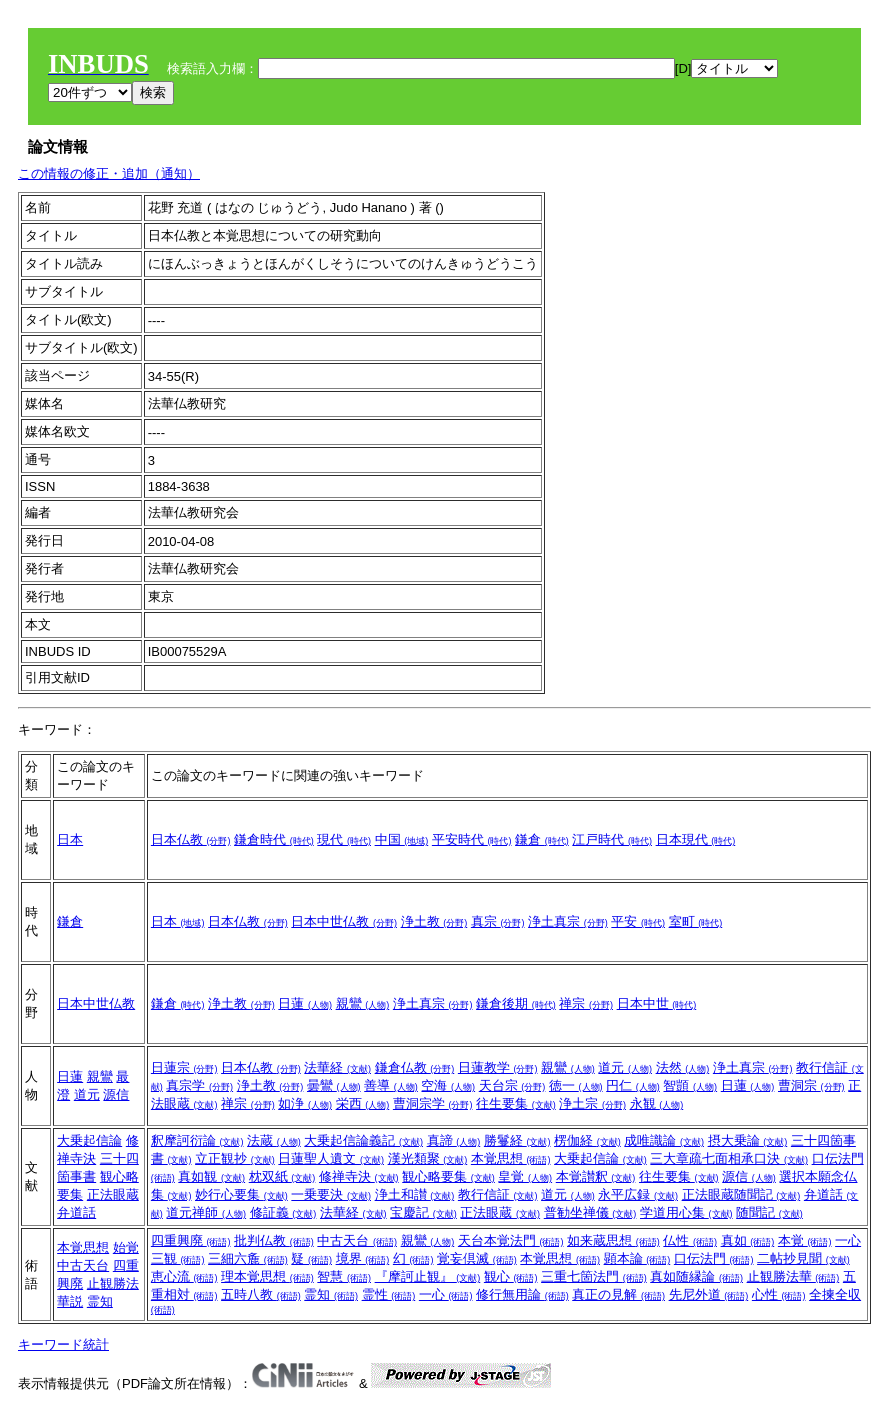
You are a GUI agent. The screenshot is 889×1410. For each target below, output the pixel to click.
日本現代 (696, 839)
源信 (116, 1094)
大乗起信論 (89, 1140)
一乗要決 (331, 1194)
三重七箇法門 (594, 1276)
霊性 (389, 1294)
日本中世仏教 (344, 921)
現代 (344, 839)
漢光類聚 (428, 1158)
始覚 (126, 1247)
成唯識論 (664, 1140)
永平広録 (638, 1194)
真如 (748, 1240)
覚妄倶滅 (477, 1258)
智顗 (690, 1085)
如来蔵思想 (613, 1240)
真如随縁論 (696, 1276)
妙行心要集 (241, 1194)
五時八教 (261, 1294)
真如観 (211, 1176)
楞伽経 (587, 1140)
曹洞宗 (811, 1085)
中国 (402, 839)
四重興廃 (191, 1240)
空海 (448, 1085)
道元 (87, 1094)
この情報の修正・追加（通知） (109, 173)
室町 (696, 921)
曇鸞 (334, 1085)
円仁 (633, 1085)
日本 (70, 839)
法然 (683, 1067)
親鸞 (363, 1003)
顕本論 (637, 1258)
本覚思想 (511, 1158)
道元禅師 (206, 1212)
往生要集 (516, 1103)
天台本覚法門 (511, 1240)
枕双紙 (282, 1176)
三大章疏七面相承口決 (729, 1158)
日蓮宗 (184, 1067)
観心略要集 (448, 1176)
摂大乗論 (748, 1140)
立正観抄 (235, 1158)
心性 (779, 1294)
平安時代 (472, 839)
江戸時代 (612, 839)
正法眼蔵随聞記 (741, 1194)
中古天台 (83, 1265)
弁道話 (76, 1212)
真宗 (498, 921)
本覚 (805, 1240)
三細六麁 (248, 1258)
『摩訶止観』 (428, 1276)
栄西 (363, 1103)
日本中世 (657, 1003)
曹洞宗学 (433, 1103)
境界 (363, 1258)
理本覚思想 (267, 1276)
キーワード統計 (63, 1344)
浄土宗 (592, 1103)
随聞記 (769, 1212)
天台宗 (512, 1085)
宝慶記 (423, 1212)
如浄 (305, 1103)
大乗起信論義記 (363, 1140)
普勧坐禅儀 (590, 1212)
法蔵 (274, 1140)
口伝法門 (714, 1258)
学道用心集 (686, 1212)
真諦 (454, 1140)
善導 (391, 1085)
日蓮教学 (498, 1067)
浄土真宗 (568, 921)
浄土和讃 (415, 1194)
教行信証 (498, 1194)
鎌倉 (542, 839)
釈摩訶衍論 (197, 1140)
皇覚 (525, 1176)
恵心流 (184, 1276)
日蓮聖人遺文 (331, 1158)
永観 (657, 1103)
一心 (446, 1294)
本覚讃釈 (596, 1176)
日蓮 (305, 1003)
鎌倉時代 (274, 839)
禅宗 (586, 1003)
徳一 (576, 1085)
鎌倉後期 (516, 1003)
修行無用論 (522, 1294)
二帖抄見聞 (803, 1258)
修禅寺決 (359, 1176)
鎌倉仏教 (415, 1067)
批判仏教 (274, 1240)
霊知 (100, 1301)
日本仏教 (191, 839)
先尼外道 (709, 1294)
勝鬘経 (517, 1140)
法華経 (337, 1067)
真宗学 (199, 1085)
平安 (638, 921)
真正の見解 (618, 1294)
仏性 (690, 1240)
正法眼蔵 (113, 1194)
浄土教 (434, 921)
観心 (511, 1276)
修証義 (283, 1212)
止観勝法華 (793, 1276)
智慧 (344, 1276)
